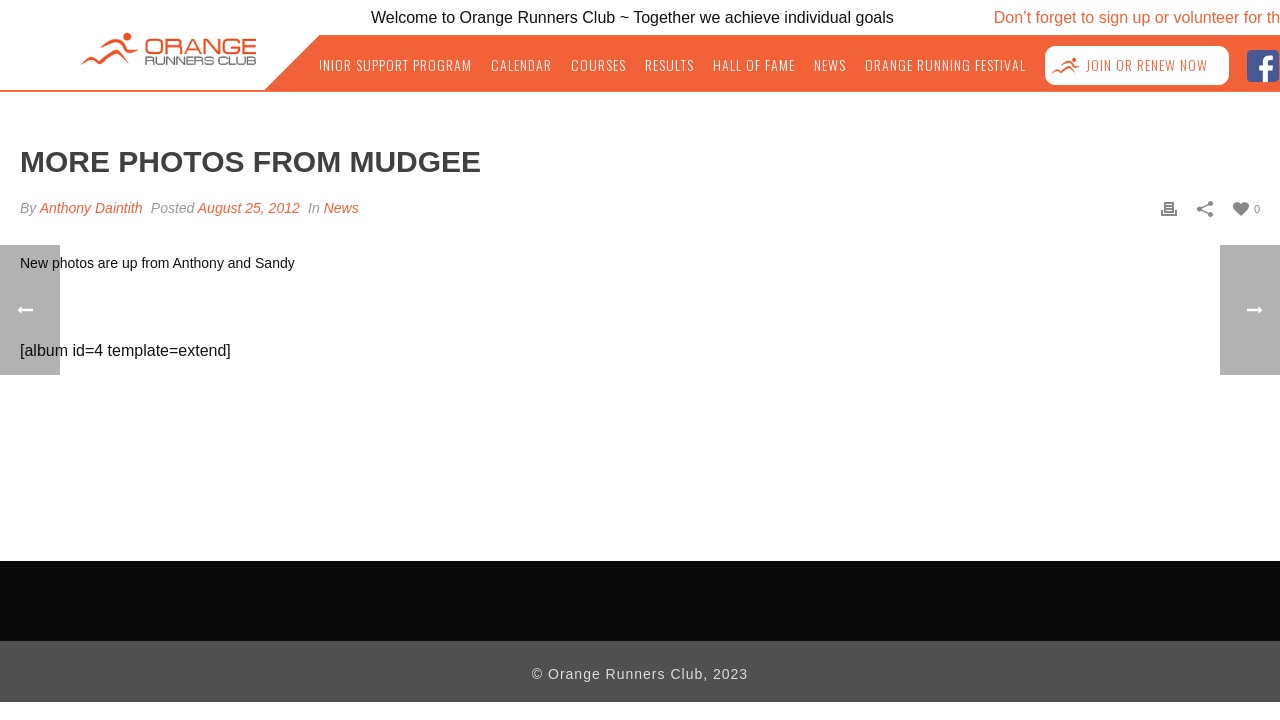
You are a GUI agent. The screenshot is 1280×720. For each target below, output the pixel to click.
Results (697, 65)
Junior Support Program (432, 65)
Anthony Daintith (91, 208)
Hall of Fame (777, 65)
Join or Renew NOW (1151, 66)
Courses (629, 65)
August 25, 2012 (249, 208)
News (850, 65)
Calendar (555, 65)
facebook (1262, 63)
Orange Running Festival (959, 65)
